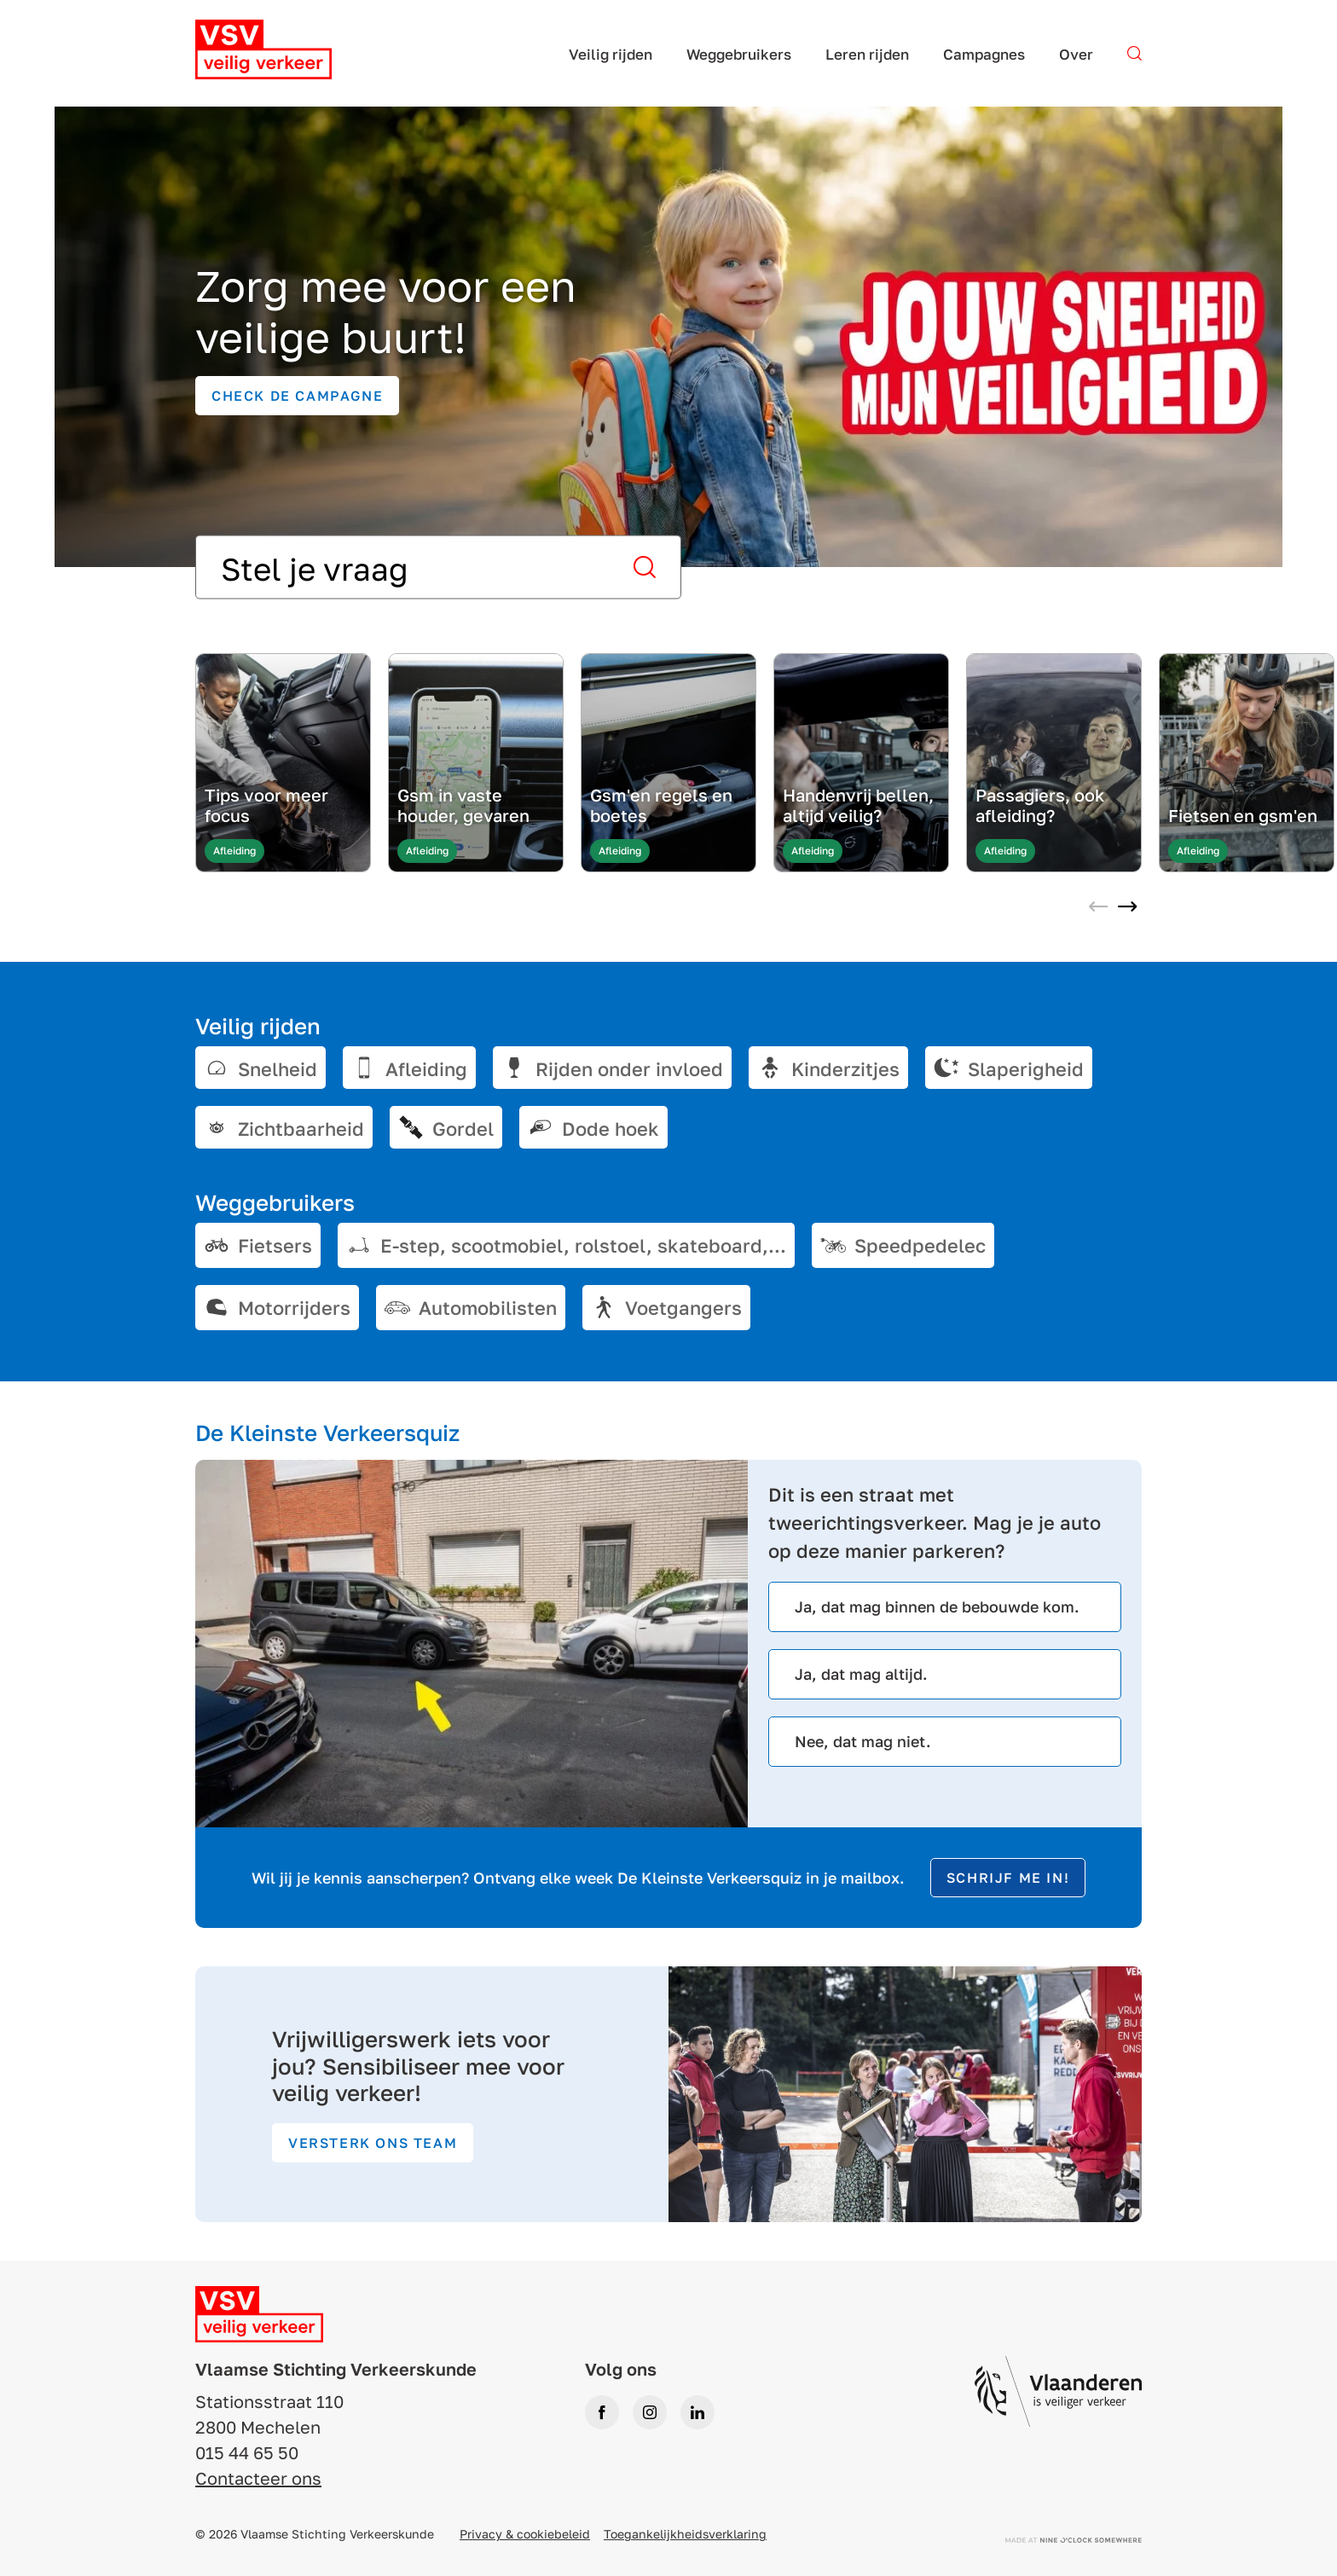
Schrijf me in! (1007, 1877)
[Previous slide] (1098, 908)
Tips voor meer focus (266, 804)
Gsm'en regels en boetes (661, 804)
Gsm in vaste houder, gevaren (463, 804)
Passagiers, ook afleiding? (1039, 804)
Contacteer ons (258, 2478)
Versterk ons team (372, 2142)
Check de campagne (297, 395)
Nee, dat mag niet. (863, 1741)
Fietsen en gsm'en (1242, 815)
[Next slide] (1127, 908)
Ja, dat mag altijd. (861, 1673)
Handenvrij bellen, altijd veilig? (858, 804)
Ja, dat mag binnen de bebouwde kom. (937, 1606)
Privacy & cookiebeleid (525, 2534)
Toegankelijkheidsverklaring (685, 2534)
